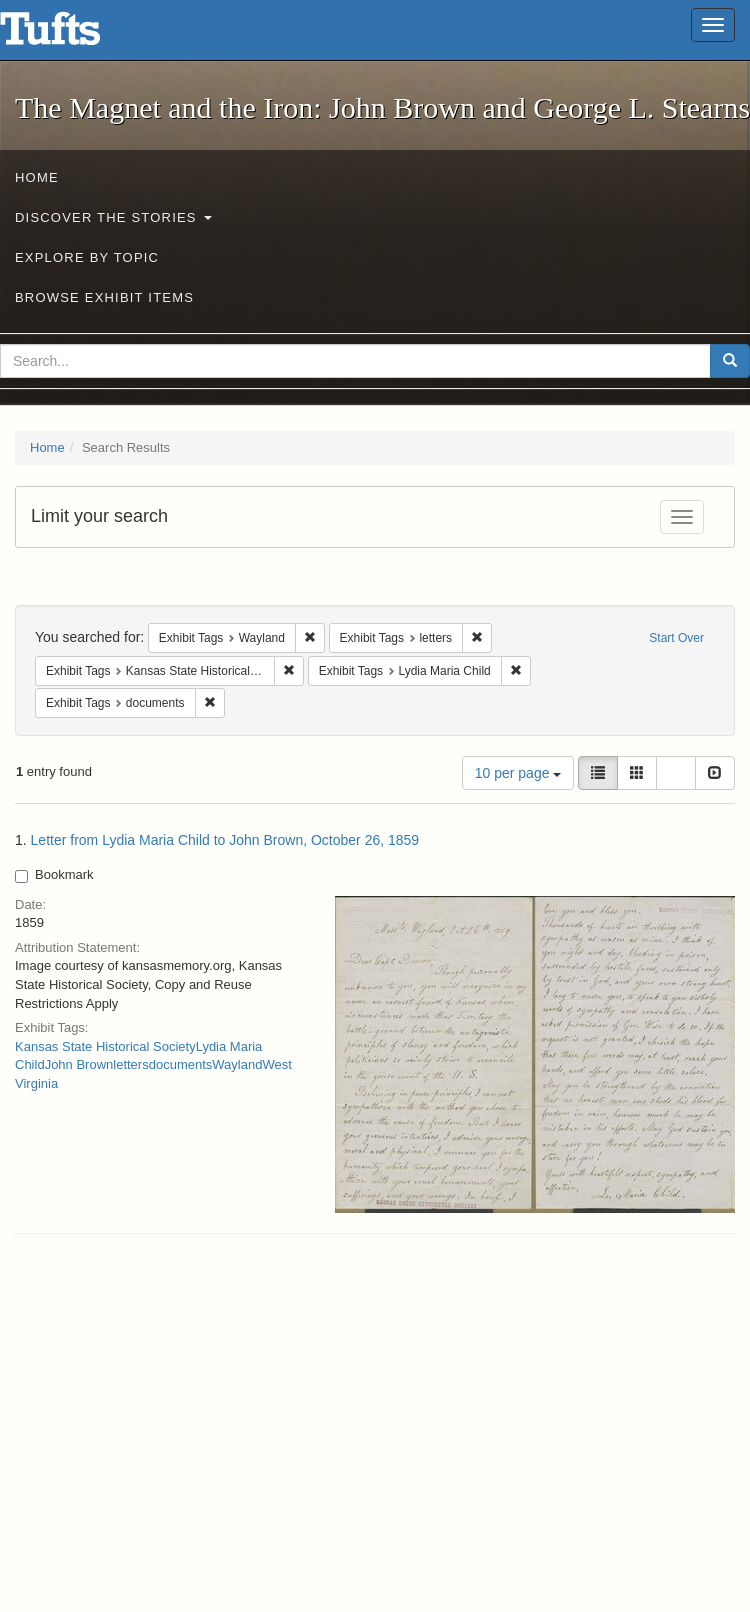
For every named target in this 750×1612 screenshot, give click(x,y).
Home (37, 177)
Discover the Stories (113, 217)
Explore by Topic (87, 257)
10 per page (518, 773)
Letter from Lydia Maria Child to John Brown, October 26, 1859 (225, 840)
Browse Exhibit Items (104, 297)
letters (130, 1064)
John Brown (79, 1064)
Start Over (676, 638)
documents (181, 1064)
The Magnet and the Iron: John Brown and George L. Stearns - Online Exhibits (75, 35)
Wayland (237, 1064)
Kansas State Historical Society (105, 1046)
